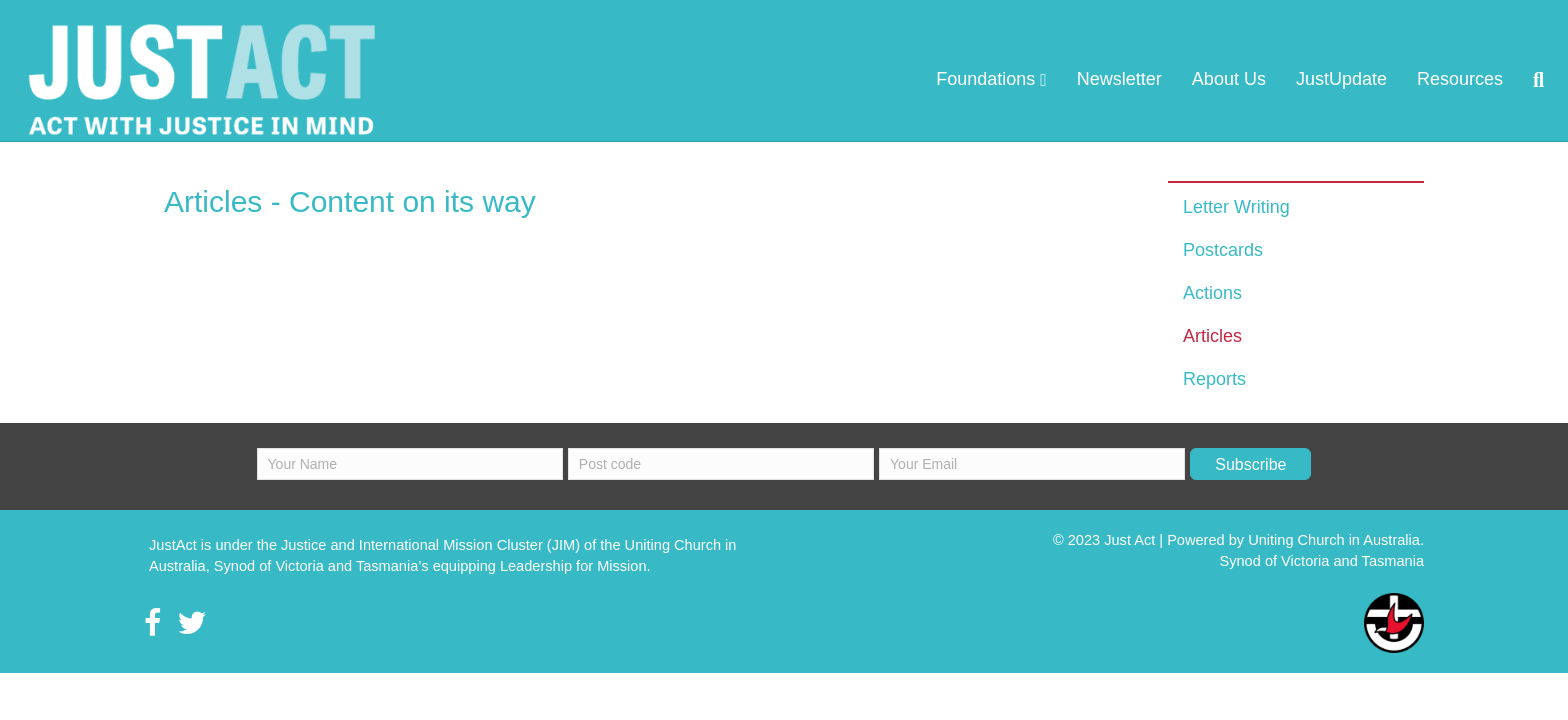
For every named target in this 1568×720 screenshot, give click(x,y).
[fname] (410, 484)
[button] (1250, 484)
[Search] (1411, 80)
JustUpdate (1221, 79)
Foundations (865, 79)
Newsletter (999, 79)
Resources (1340, 79)
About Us (1109, 79)
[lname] (721, 484)
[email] (1032, 484)
